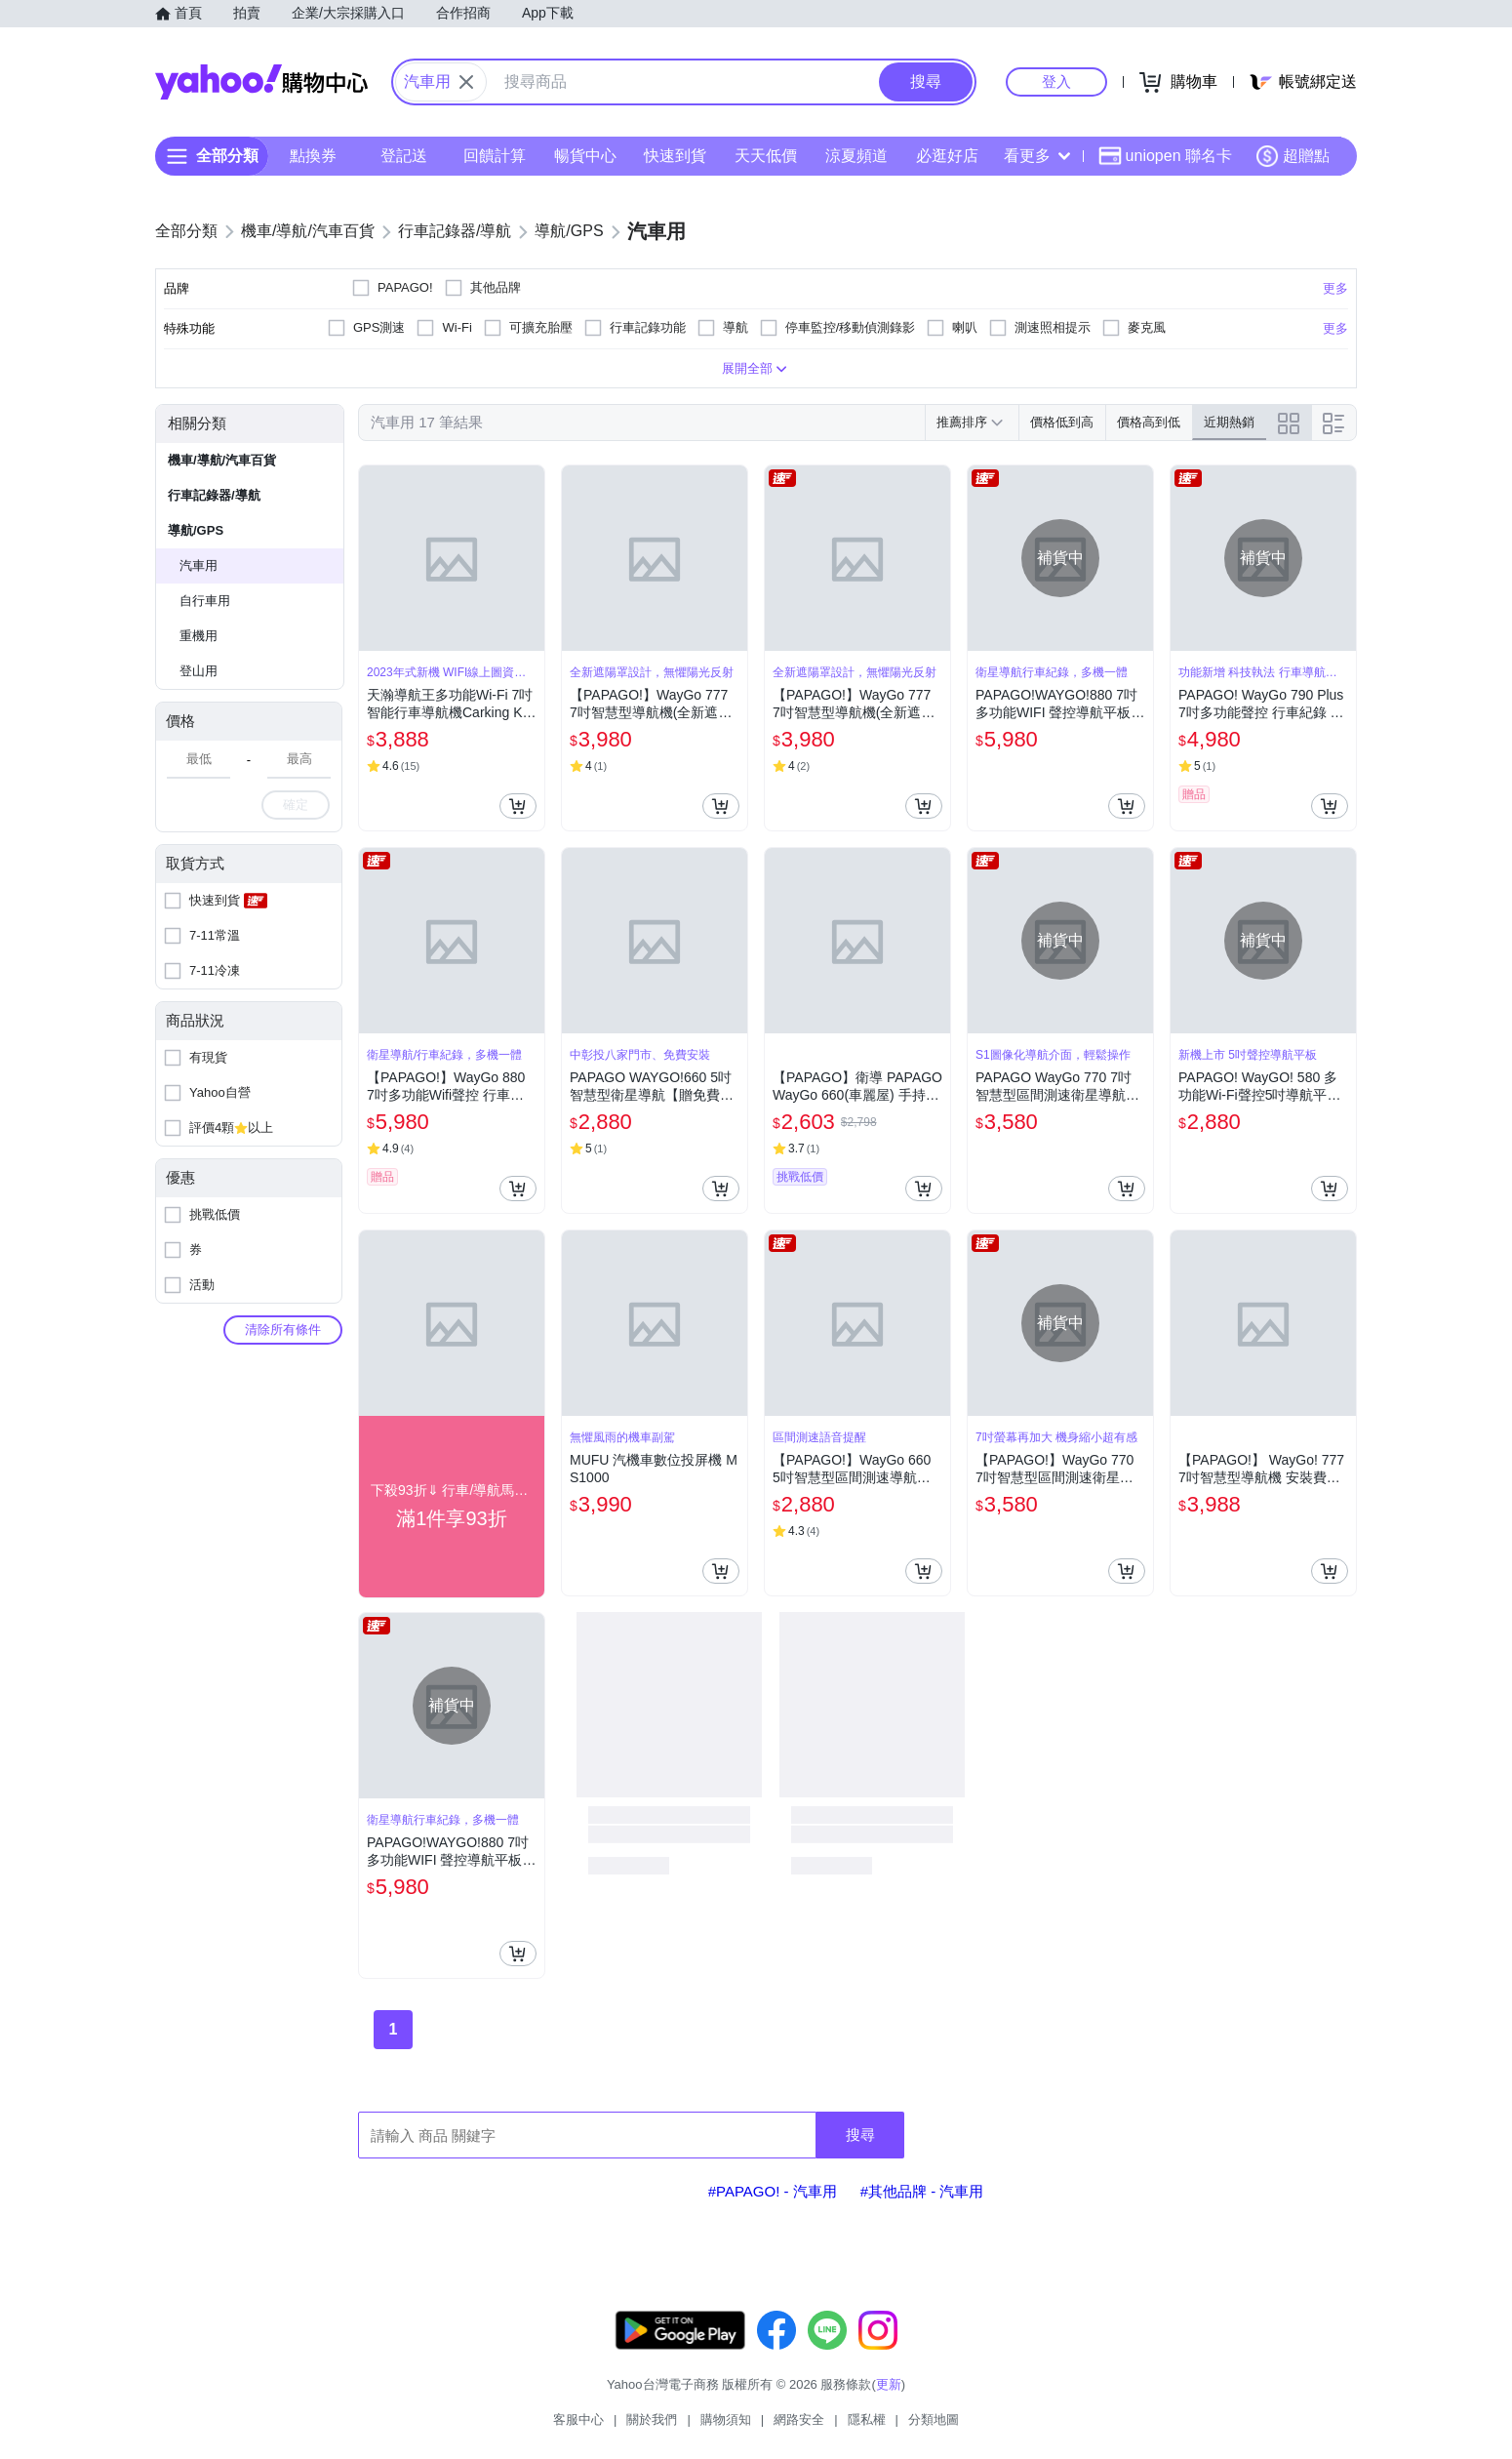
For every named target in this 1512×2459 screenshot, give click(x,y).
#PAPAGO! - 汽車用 (772, 2191)
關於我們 (651, 2419)
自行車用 (204, 600)
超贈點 (1292, 156)
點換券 (313, 155)
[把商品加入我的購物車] (518, 806)
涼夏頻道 (856, 155)
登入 (1056, 81)
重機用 (198, 635)
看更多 (1037, 155)
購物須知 (725, 2419)
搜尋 (860, 2134)
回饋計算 (494, 155)
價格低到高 (1062, 422)
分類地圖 (933, 2419)
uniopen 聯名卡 (1165, 156)
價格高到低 (1148, 422)
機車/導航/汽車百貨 (222, 460)
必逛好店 (947, 155)
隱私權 (867, 2419)
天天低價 (766, 155)
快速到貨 (675, 155)
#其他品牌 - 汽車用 (922, 2191)
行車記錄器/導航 (214, 495)
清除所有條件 (283, 1329)
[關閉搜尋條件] (466, 82)
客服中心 (578, 2419)
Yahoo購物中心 (261, 82)
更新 (888, 2384)
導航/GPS (195, 530)
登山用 (198, 671)
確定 (295, 804)
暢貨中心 (585, 155)
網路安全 (799, 2419)
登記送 (403, 155)
